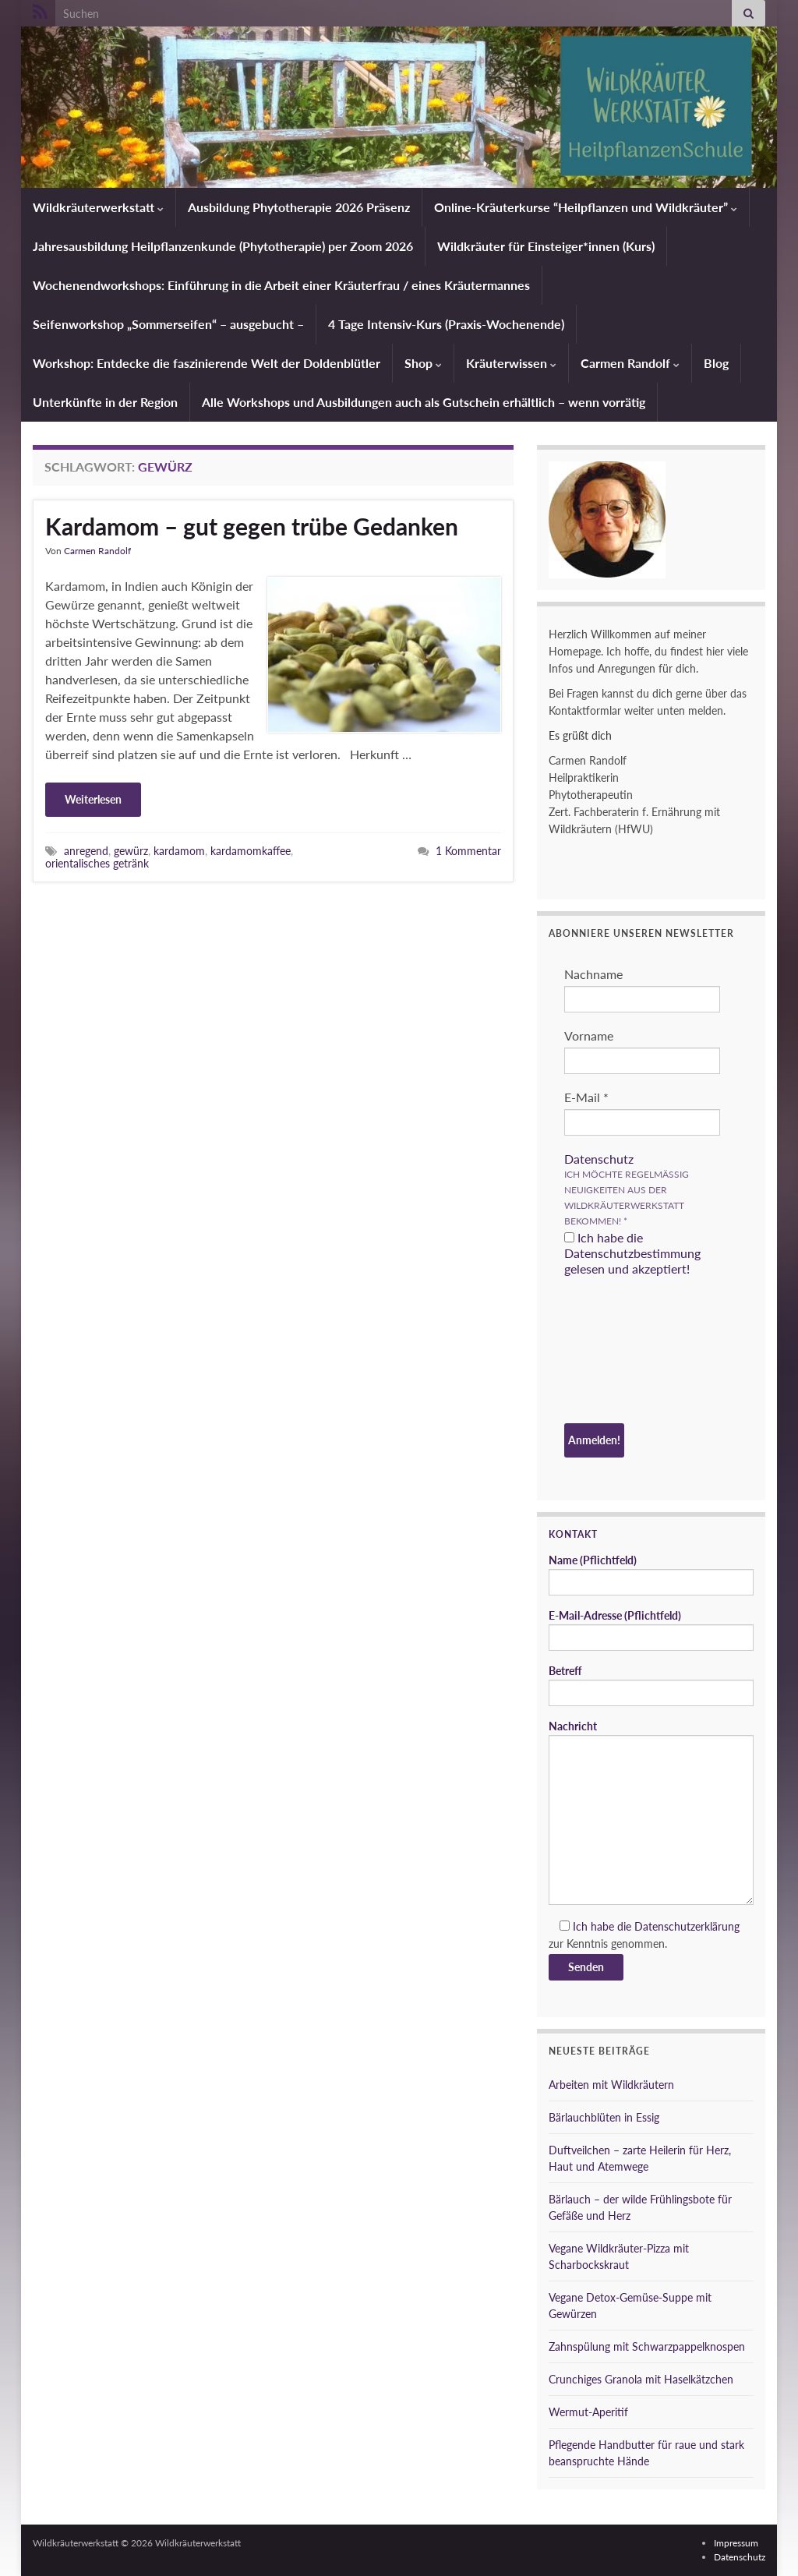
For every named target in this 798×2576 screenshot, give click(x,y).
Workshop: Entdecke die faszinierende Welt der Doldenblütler (206, 362)
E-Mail (586, 1097)
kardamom (179, 850)
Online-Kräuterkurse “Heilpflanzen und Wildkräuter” (585, 207)
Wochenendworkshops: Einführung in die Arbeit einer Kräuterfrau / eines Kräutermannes (281, 284)
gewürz (131, 850)
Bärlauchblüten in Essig (604, 2117)
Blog (716, 362)
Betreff (651, 1685)
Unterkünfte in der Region (105, 401)
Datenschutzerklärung (687, 1926)
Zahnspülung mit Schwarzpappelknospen (647, 2346)
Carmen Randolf (630, 362)
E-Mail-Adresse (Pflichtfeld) (651, 1630)
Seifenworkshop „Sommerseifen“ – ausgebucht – (168, 323)
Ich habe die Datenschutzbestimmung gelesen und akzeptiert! (632, 1253)
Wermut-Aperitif (588, 2412)
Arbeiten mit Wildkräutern (611, 2084)
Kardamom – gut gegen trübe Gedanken (251, 526)
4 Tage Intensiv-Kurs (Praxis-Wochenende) (446, 323)
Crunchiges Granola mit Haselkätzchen (641, 2379)
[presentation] (628, 1352)
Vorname (588, 1035)
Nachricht (651, 1812)
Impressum (736, 2543)
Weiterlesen (93, 799)
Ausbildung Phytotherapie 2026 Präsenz (299, 207)
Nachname (593, 973)
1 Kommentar (468, 850)
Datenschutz (599, 1158)
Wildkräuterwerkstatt (98, 207)
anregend (86, 850)
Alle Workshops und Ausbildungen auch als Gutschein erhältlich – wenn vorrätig (423, 401)
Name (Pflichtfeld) (651, 1574)
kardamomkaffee (250, 850)
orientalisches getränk (97, 863)
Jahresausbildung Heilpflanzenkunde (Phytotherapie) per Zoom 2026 (223, 246)
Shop (423, 362)
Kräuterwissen (511, 362)
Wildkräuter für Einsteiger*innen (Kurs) (546, 246)
